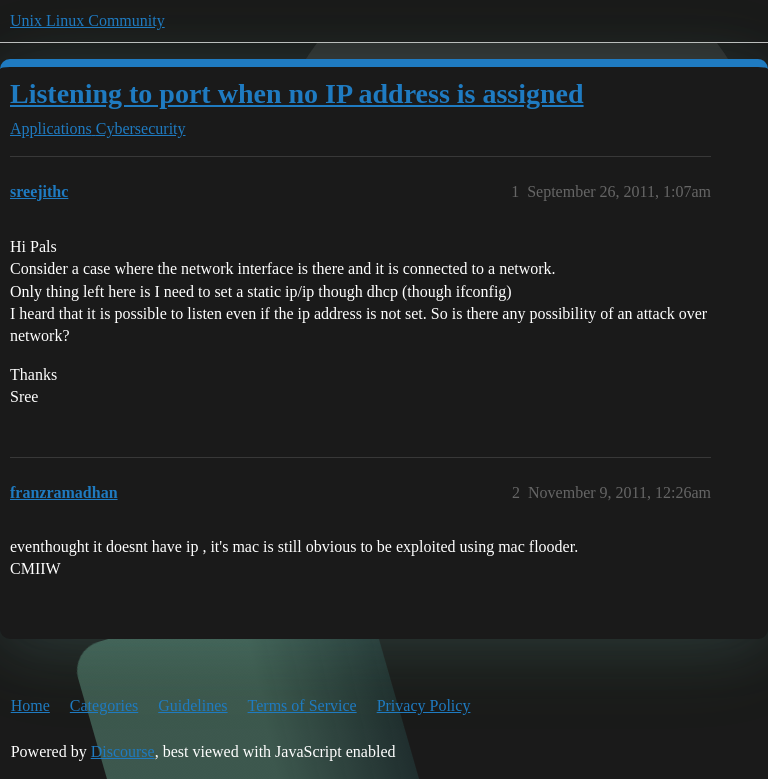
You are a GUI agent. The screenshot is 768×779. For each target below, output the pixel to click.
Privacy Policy (424, 705)
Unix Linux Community (87, 20)
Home (30, 705)
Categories (104, 705)
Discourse (123, 751)
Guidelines (192, 705)
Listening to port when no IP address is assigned (297, 93)
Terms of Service (302, 705)
